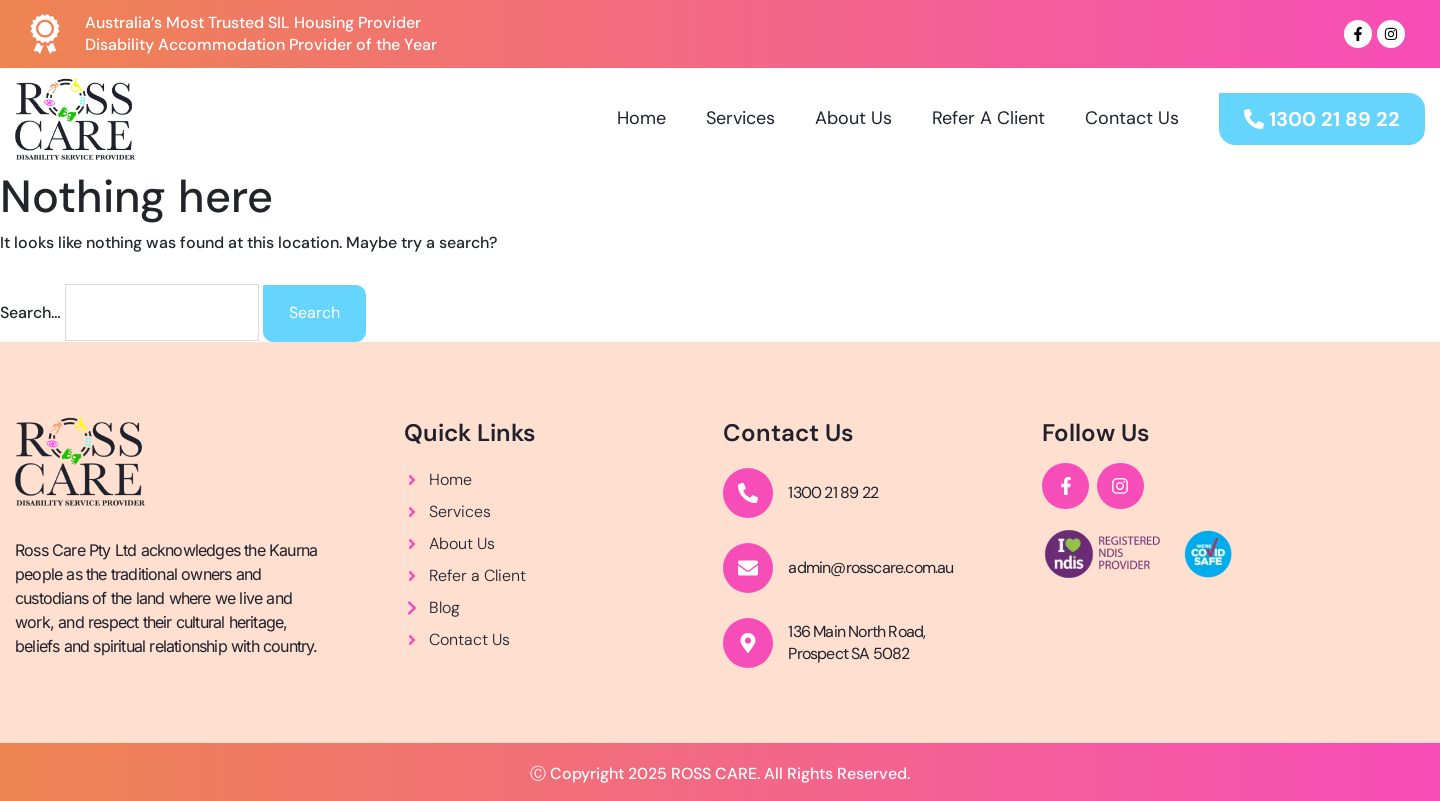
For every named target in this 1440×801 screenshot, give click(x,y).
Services (740, 118)
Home (641, 118)
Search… (30, 312)
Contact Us (1132, 118)
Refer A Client (988, 118)
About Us (853, 118)
